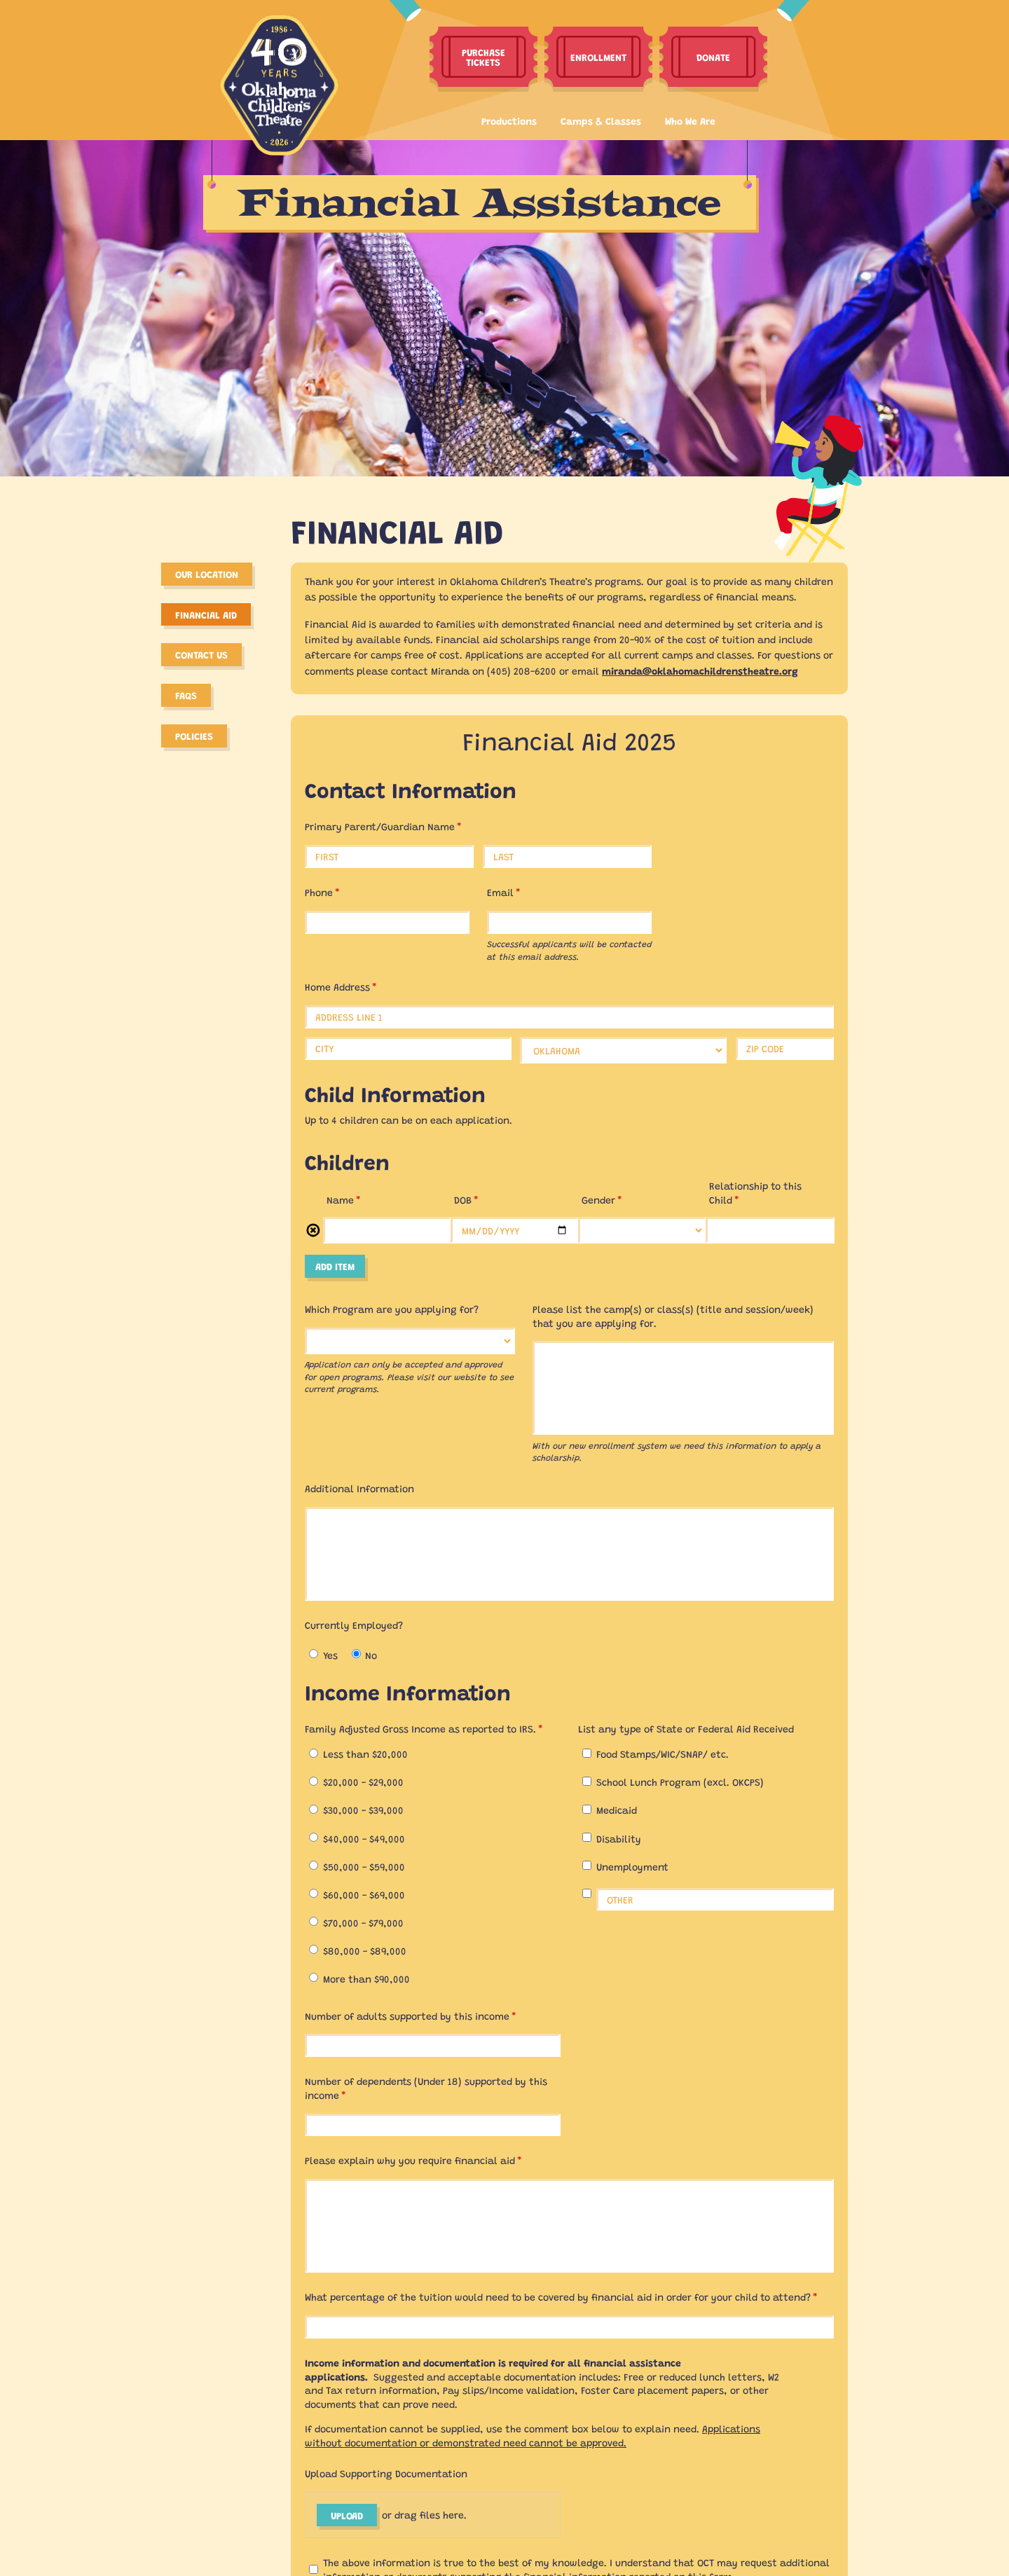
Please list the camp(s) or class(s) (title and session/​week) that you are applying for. (673, 1316)
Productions (509, 120)
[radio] (313, 1653)
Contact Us (201, 654)
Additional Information (359, 1488)
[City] (408, 1048)
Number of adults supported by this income (430, 2016)
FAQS (186, 695)
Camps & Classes (601, 120)
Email (523, 892)
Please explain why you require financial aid (433, 2160)
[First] (389, 856)
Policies (194, 736)
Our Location (206, 574)
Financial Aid (206, 614)
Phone (342, 892)
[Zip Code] (785, 1048)
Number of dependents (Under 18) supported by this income (426, 2088)
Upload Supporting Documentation (386, 2473)
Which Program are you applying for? (392, 1309)
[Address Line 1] (569, 1016)
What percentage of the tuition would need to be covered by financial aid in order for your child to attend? (569, 2296)
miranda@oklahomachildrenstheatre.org (700, 670)
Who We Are (690, 120)
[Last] (567, 856)
